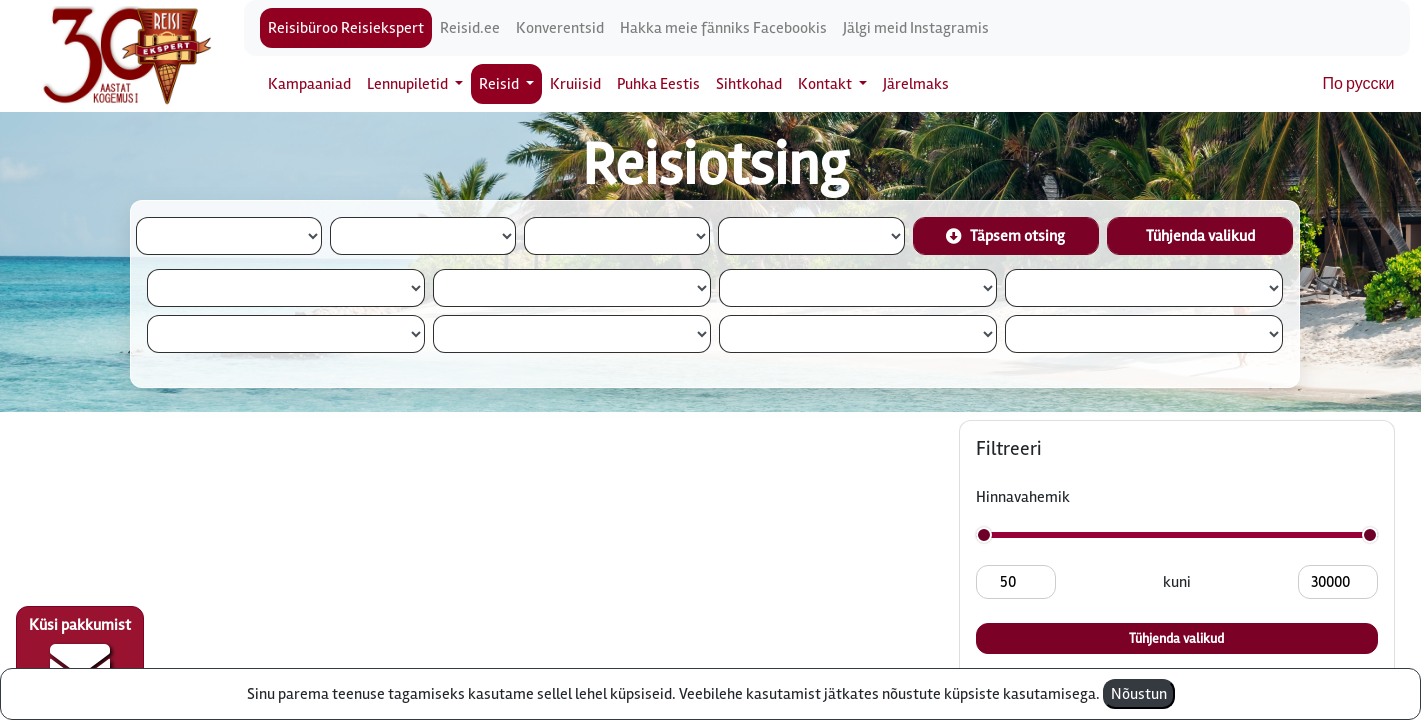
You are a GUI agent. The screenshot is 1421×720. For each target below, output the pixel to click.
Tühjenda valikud (1200, 236)
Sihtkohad (749, 84)
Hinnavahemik (1023, 497)
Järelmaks (916, 84)
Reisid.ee (470, 28)
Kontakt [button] (826, 84)
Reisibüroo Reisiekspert (346, 28)
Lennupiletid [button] (409, 84)
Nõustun (1139, 694)
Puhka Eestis (658, 84)
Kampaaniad (309, 84)
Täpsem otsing (1005, 236)
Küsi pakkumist (80, 656)
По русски (1359, 84)
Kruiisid (575, 84)
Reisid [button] (500, 84)
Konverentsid (560, 28)
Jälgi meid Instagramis (916, 28)
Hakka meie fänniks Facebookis (723, 28)
